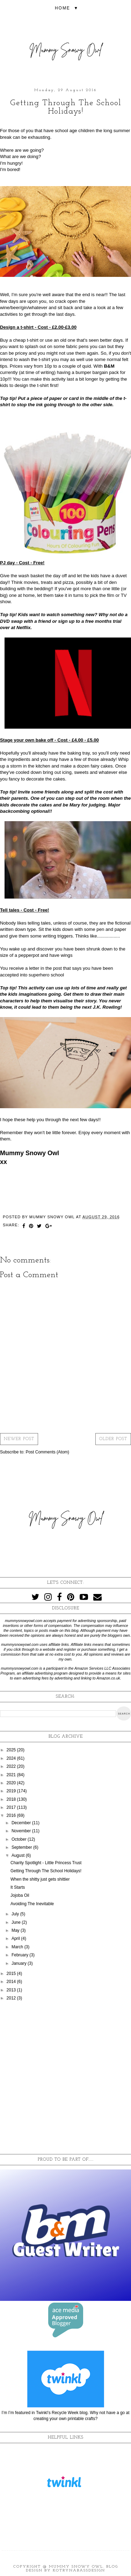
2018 (12, 1799)
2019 (12, 1790)
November (22, 1830)
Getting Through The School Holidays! (45, 1870)
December (22, 1822)
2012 (12, 1998)
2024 (12, 1758)
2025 (12, 1749)
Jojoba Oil (19, 1895)
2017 (12, 1807)
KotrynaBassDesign (79, 2570)
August (19, 1855)
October (20, 1839)
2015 (12, 1973)
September (22, 1847)
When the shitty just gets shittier (40, 1879)
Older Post (113, 1439)
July (16, 1913)
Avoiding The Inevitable (32, 1903)
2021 (12, 1774)
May (16, 1930)
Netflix (23, 627)
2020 (12, 1782)
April (16, 1938)
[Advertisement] (65, 2078)
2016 (12, 1815)
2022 (12, 1766)
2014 (12, 1981)
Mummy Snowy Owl (76, 2567)
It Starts (17, 1887)
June (17, 1922)
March (18, 1946)
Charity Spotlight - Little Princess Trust (45, 1862)
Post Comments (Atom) (47, 1452)
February (20, 1955)
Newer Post (19, 1439)
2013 (12, 1990)
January (20, 1963)
